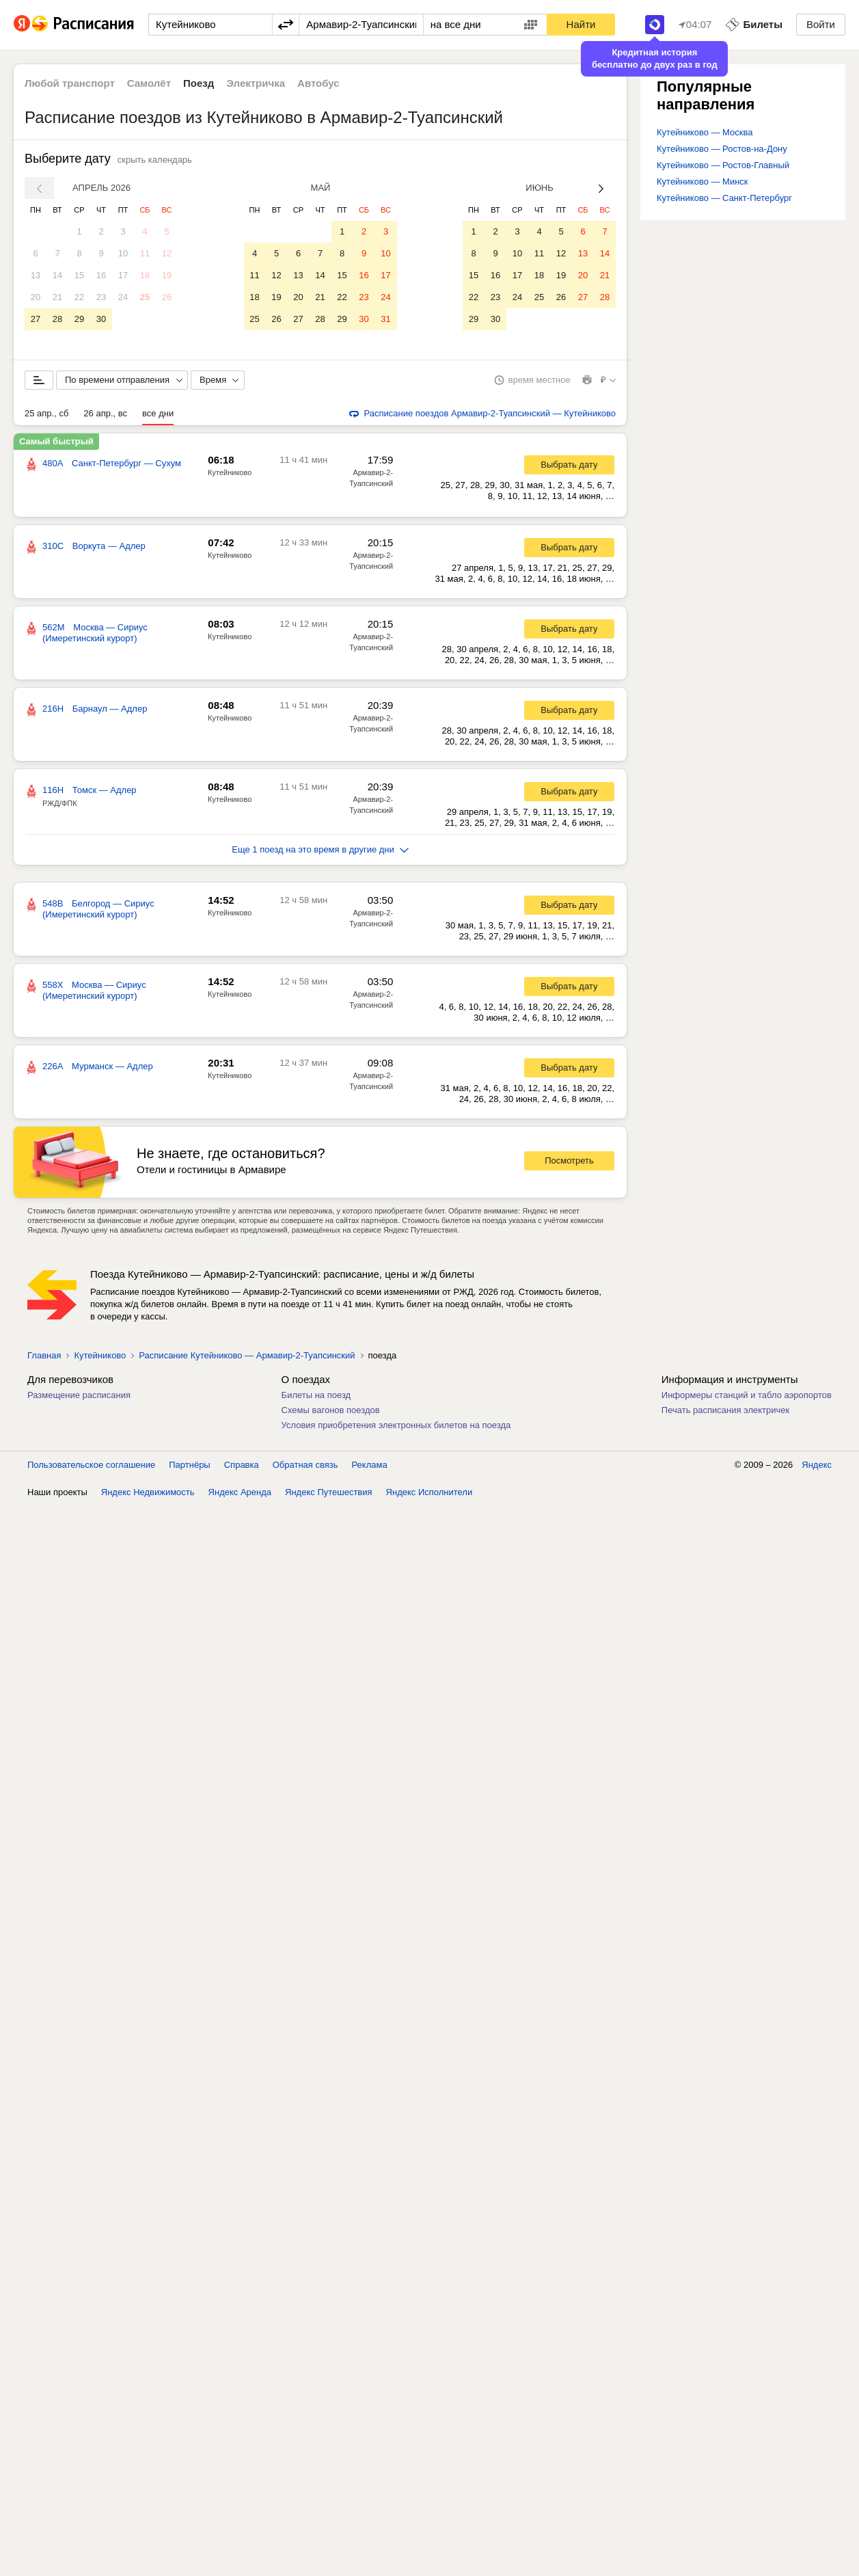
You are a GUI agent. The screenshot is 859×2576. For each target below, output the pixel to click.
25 (145, 297)
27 (35, 319)
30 (101, 319)
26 (167, 297)
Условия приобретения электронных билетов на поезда (396, 1428)
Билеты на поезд (316, 1398)
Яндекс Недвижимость (148, 1495)
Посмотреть (569, 1163)
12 (167, 253)
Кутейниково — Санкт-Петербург (724, 198)
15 (79, 275)
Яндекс (817, 1467)
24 (123, 297)
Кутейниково (229, 475)
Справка (241, 1467)
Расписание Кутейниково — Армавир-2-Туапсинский (247, 1358)
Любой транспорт (70, 83)
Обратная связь (305, 1467)
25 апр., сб (46, 416)
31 (385, 319)
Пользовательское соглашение (91, 1467)
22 (79, 297)
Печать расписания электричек (725, 1413)
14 (57, 275)
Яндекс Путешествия (328, 1495)
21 (57, 297)
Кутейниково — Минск (702, 181)
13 (35, 275)
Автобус (318, 83)
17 (123, 275)
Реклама (369, 1467)
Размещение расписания (79, 1398)
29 (79, 319)
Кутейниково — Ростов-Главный (723, 165)
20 (35, 297)
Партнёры (189, 1467)
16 (101, 275)
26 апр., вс (105, 416)
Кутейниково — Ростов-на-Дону (722, 149)
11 (145, 253)
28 (57, 319)
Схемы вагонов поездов (331, 1413)
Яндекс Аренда (239, 1495)
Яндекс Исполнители (429, 1495)
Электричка (255, 83)
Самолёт (149, 83)
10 (123, 253)
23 (101, 297)
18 (145, 275)
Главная (44, 1358)
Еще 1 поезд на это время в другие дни (320, 852)
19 (167, 275)
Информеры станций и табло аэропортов (747, 1398)
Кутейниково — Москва (704, 132)
